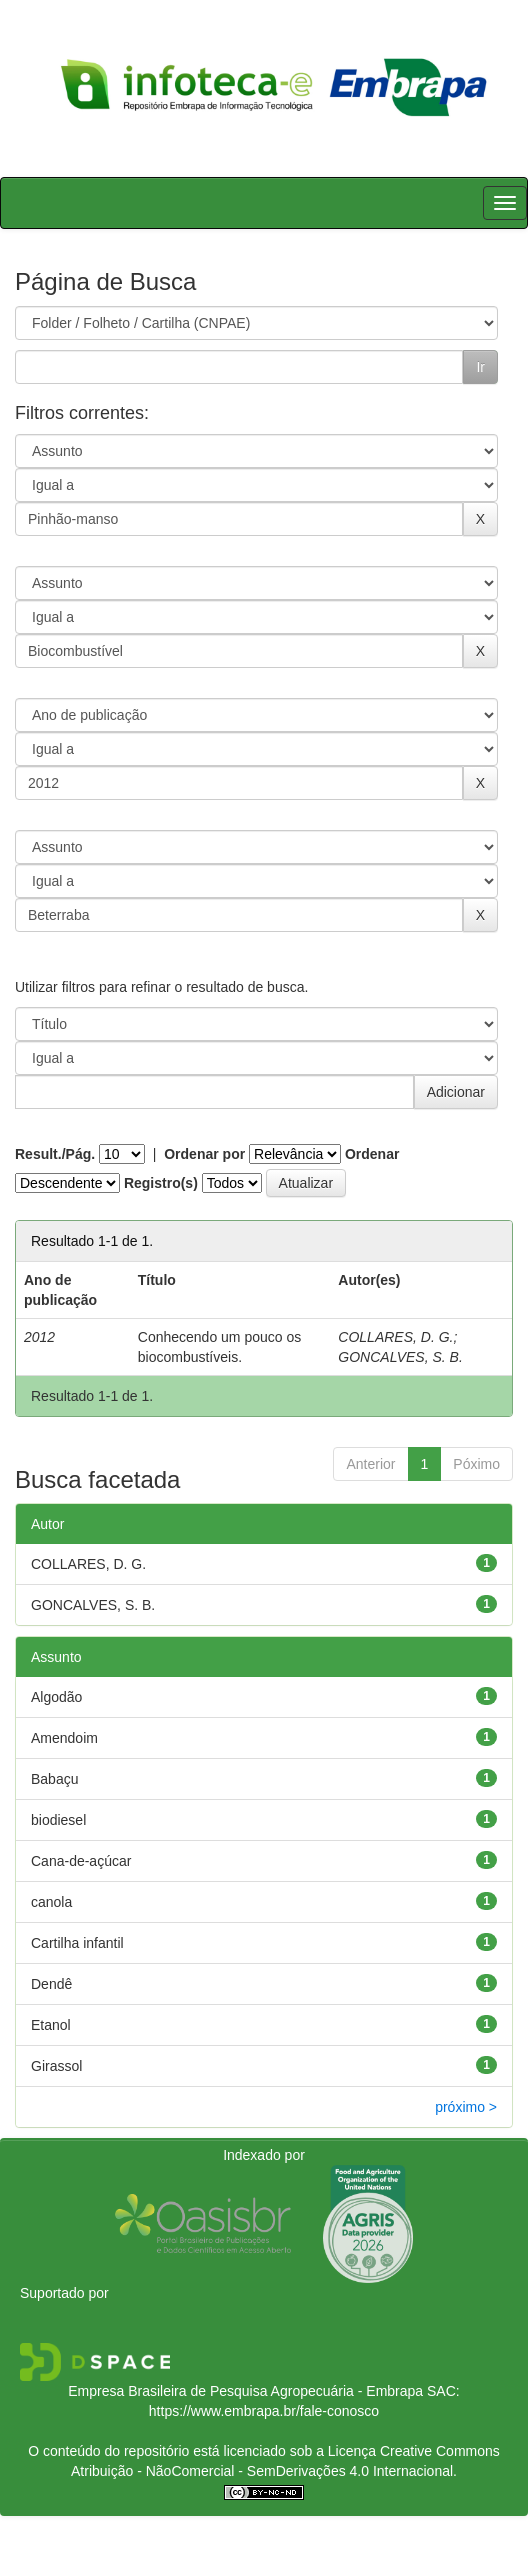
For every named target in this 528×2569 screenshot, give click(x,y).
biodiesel (58, 1820)
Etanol (51, 2025)
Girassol (56, 2066)
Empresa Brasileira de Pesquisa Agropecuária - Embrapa (245, 2391)
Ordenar (372, 1154)
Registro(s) (161, 1183)
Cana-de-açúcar (81, 1861)
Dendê (51, 1984)
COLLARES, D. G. (395, 1337)
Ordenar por (204, 1154)
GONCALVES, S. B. (400, 1357)
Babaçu (54, 1779)
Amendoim (64, 1738)
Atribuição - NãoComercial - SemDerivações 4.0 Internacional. (264, 2471)
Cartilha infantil (77, 1943)
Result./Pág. (55, 1154)
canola (51, 1902)
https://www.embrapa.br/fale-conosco (264, 2411)
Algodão (56, 1697)
